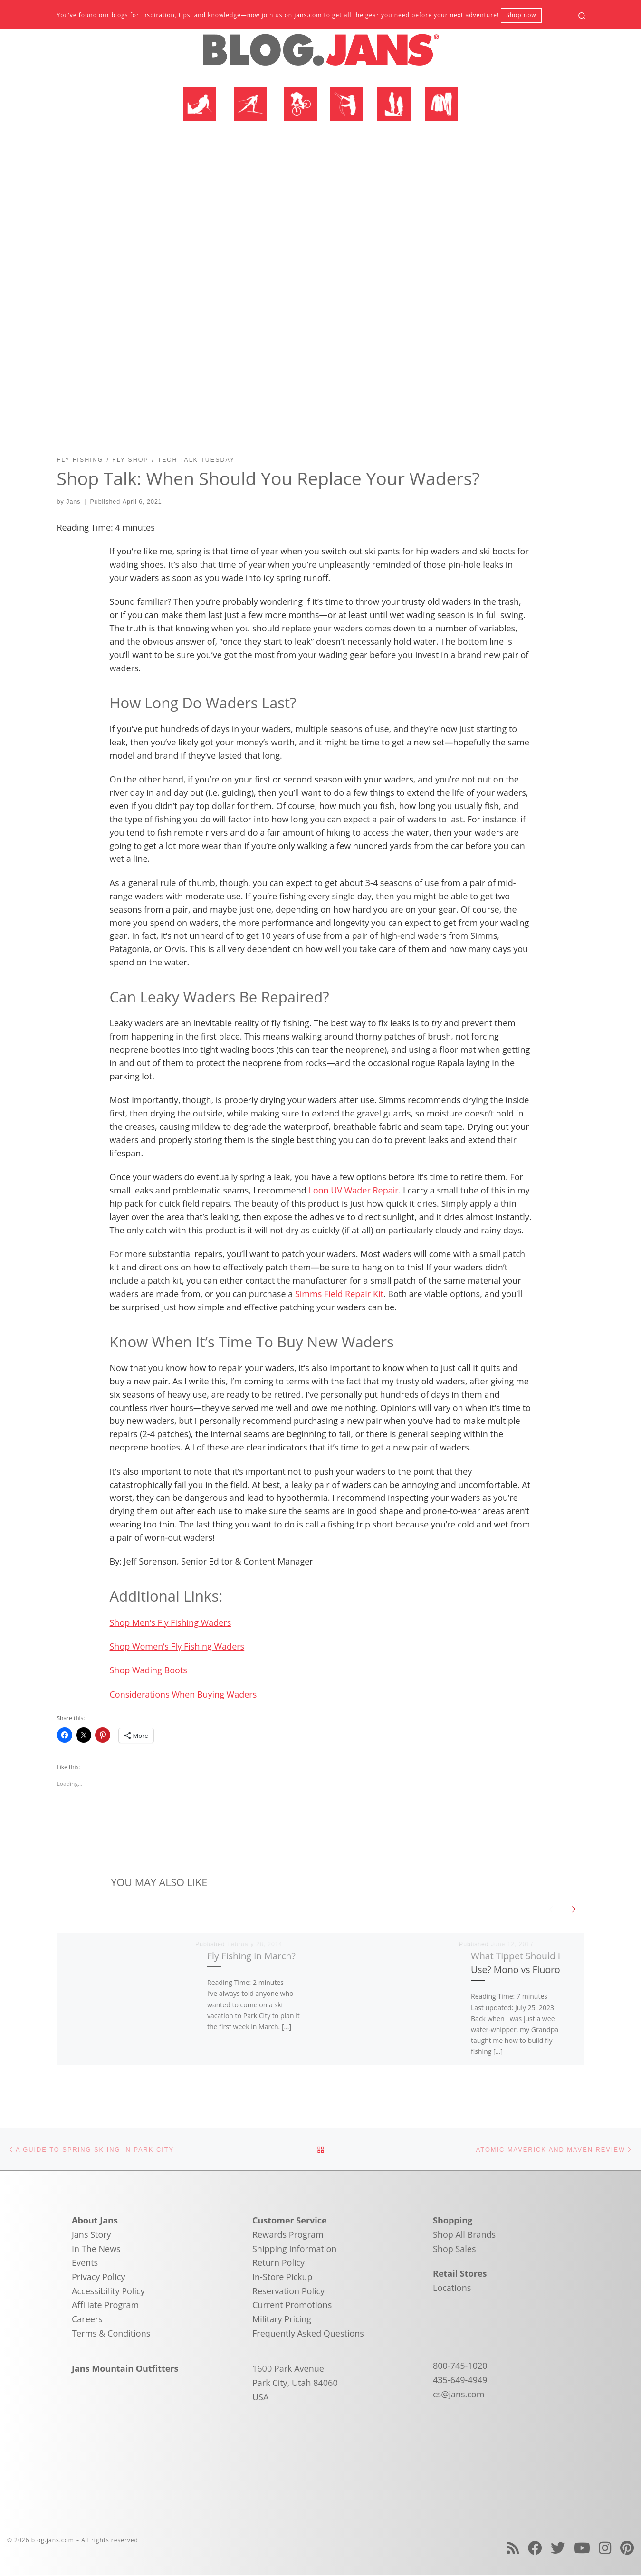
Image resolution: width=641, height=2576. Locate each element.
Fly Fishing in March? (251, 1956)
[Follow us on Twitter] (558, 2549)
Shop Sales (454, 2249)
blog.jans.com (52, 2541)
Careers (87, 2320)
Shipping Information (294, 2249)
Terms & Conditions (111, 2334)
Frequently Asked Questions (308, 2334)
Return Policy (278, 2264)
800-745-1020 (460, 2367)
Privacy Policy (98, 2278)
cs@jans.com (458, 2395)
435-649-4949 (460, 2381)
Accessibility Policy (108, 2292)
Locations (452, 2288)
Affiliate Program (105, 2306)
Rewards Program (288, 2236)
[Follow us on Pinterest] (627, 2549)
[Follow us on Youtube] (582, 2549)
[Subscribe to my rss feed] (513, 2549)
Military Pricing (281, 2320)
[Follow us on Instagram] (605, 2549)
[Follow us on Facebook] (535, 2549)
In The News (96, 2249)
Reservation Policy (288, 2292)
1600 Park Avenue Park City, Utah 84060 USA (295, 2384)
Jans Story (91, 2236)
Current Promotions (292, 2306)
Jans (73, 501)
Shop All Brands (464, 2236)
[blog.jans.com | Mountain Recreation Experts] (321, 54)
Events (85, 2264)
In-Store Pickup (282, 2278)
